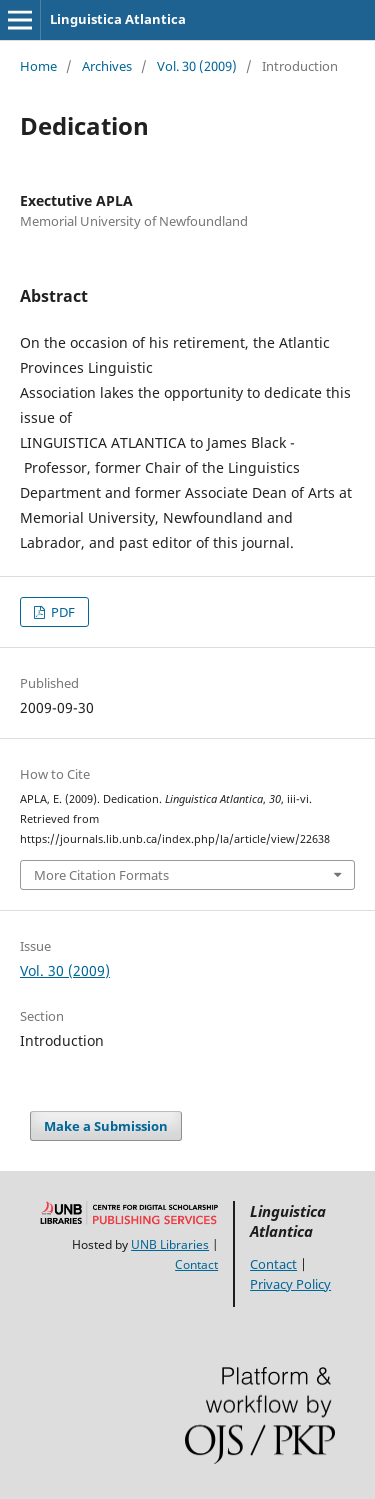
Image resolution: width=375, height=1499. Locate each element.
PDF (61, 612)
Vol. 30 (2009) (197, 66)
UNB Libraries (170, 1244)
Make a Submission (106, 1126)
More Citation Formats (101, 875)
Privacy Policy (290, 1284)
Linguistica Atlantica (118, 19)
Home (38, 66)
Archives (107, 66)
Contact (196, 1264)
